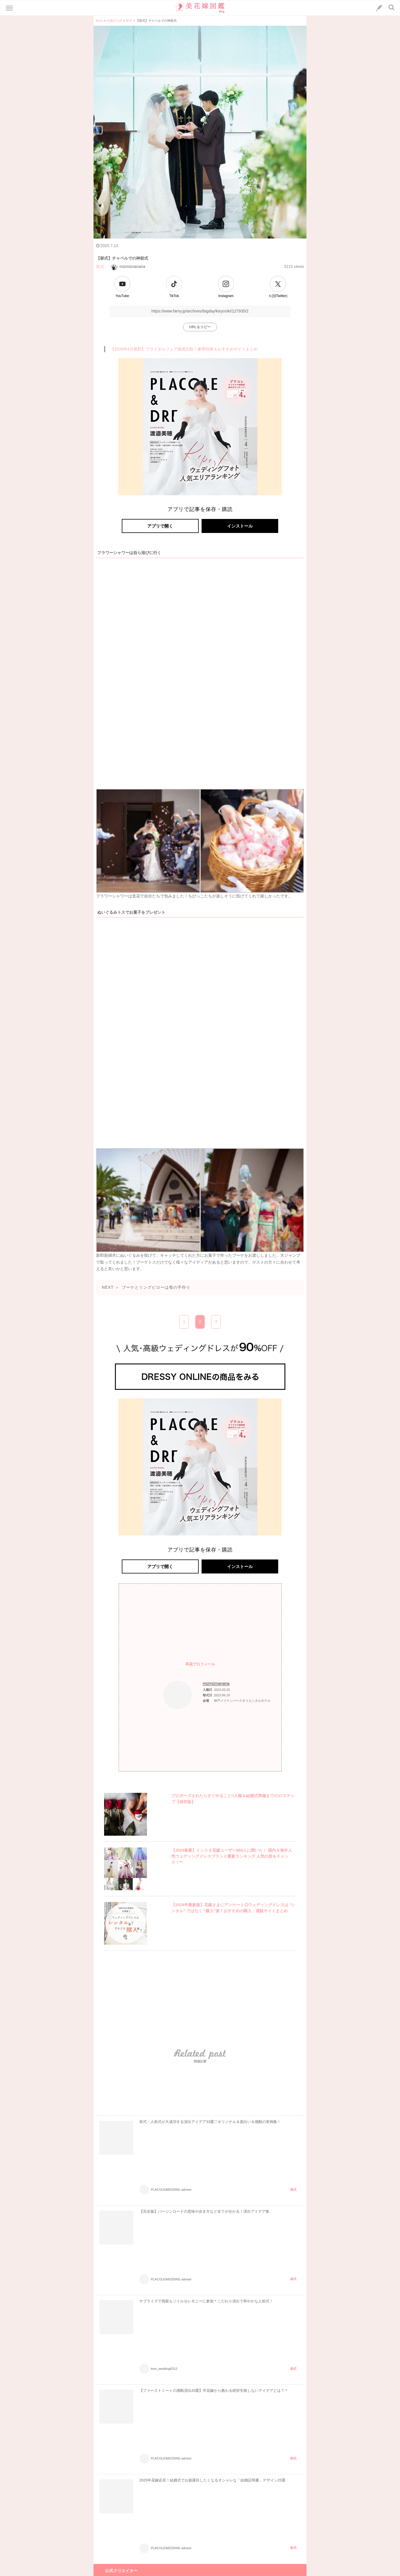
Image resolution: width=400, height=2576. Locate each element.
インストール (240, 526)
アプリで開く (160, 526)
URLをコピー (200, 327)
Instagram (225, 296)
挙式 (100, 266)
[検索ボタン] (392, 7)
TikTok (174, 296)
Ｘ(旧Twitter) (277, 296)
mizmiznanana (128, 266)
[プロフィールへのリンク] (177, 1694)
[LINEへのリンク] (379, 8)
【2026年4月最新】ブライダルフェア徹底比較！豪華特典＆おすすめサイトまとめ (184, 349)
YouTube (122, 296)
